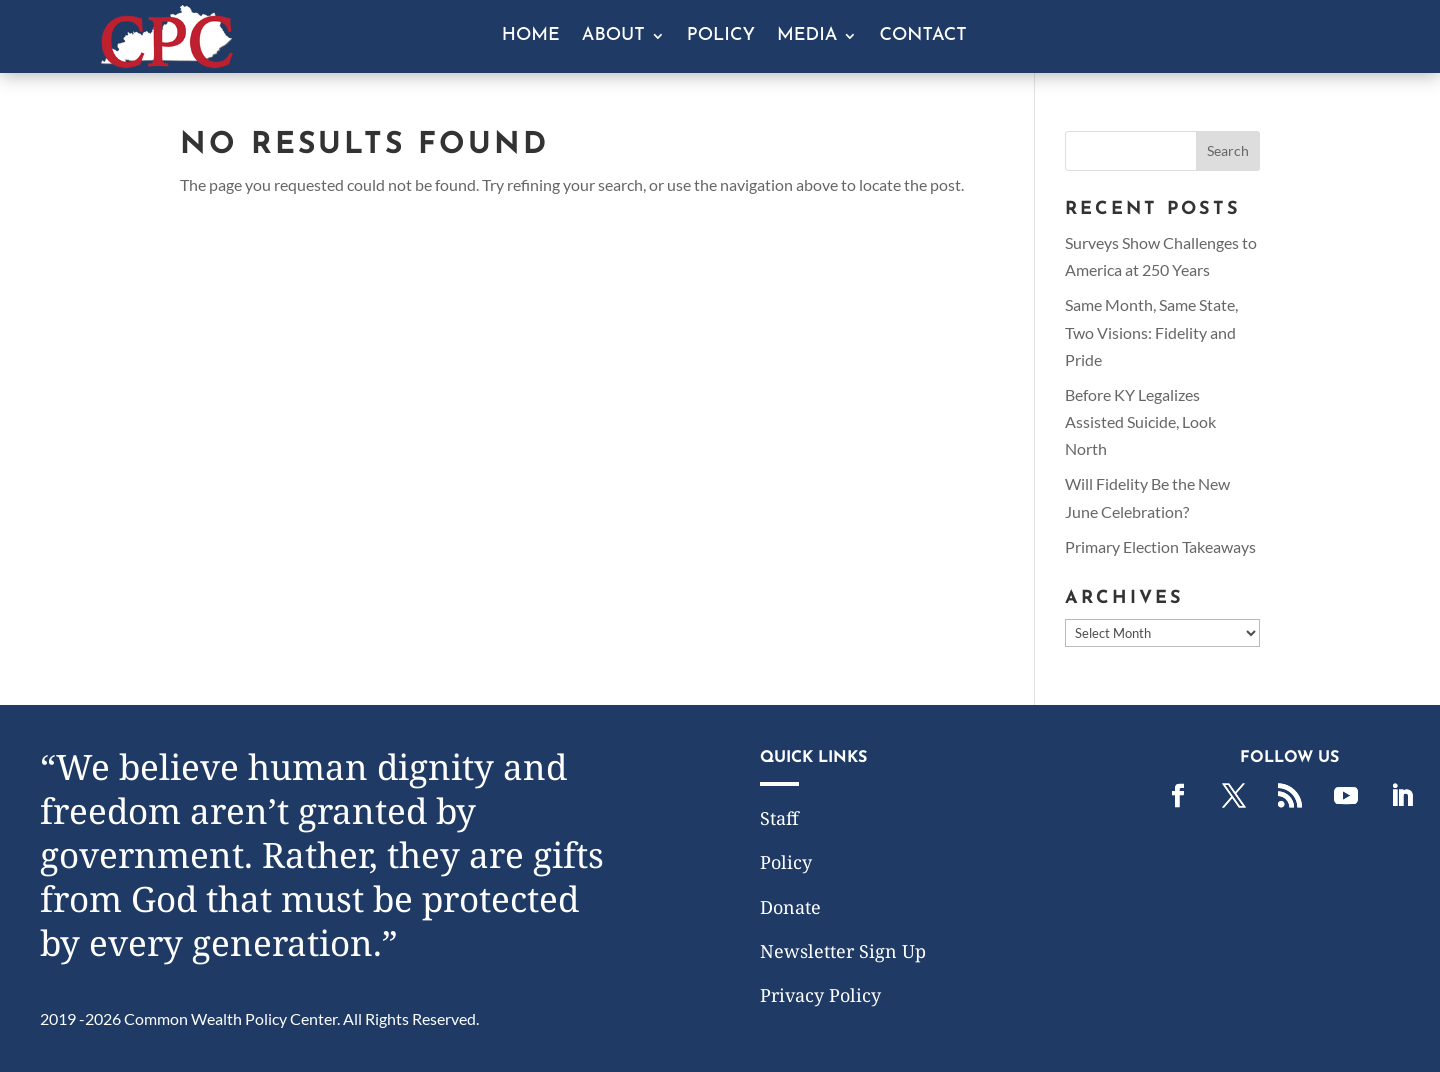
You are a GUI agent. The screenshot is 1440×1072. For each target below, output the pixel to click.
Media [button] (807, 37)
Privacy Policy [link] (820, 995)
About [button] (613, 37)
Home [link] (531, 37)
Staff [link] (779, 818)
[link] (167, 61)
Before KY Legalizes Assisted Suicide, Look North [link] (1140, 421)
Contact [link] (922, 37)
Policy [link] (721, 37)
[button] (1228, 151)
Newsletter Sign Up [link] (843, 951)
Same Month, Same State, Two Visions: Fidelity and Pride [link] (1151, 331)
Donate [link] (790, 907)
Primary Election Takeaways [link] (1160, 546)
